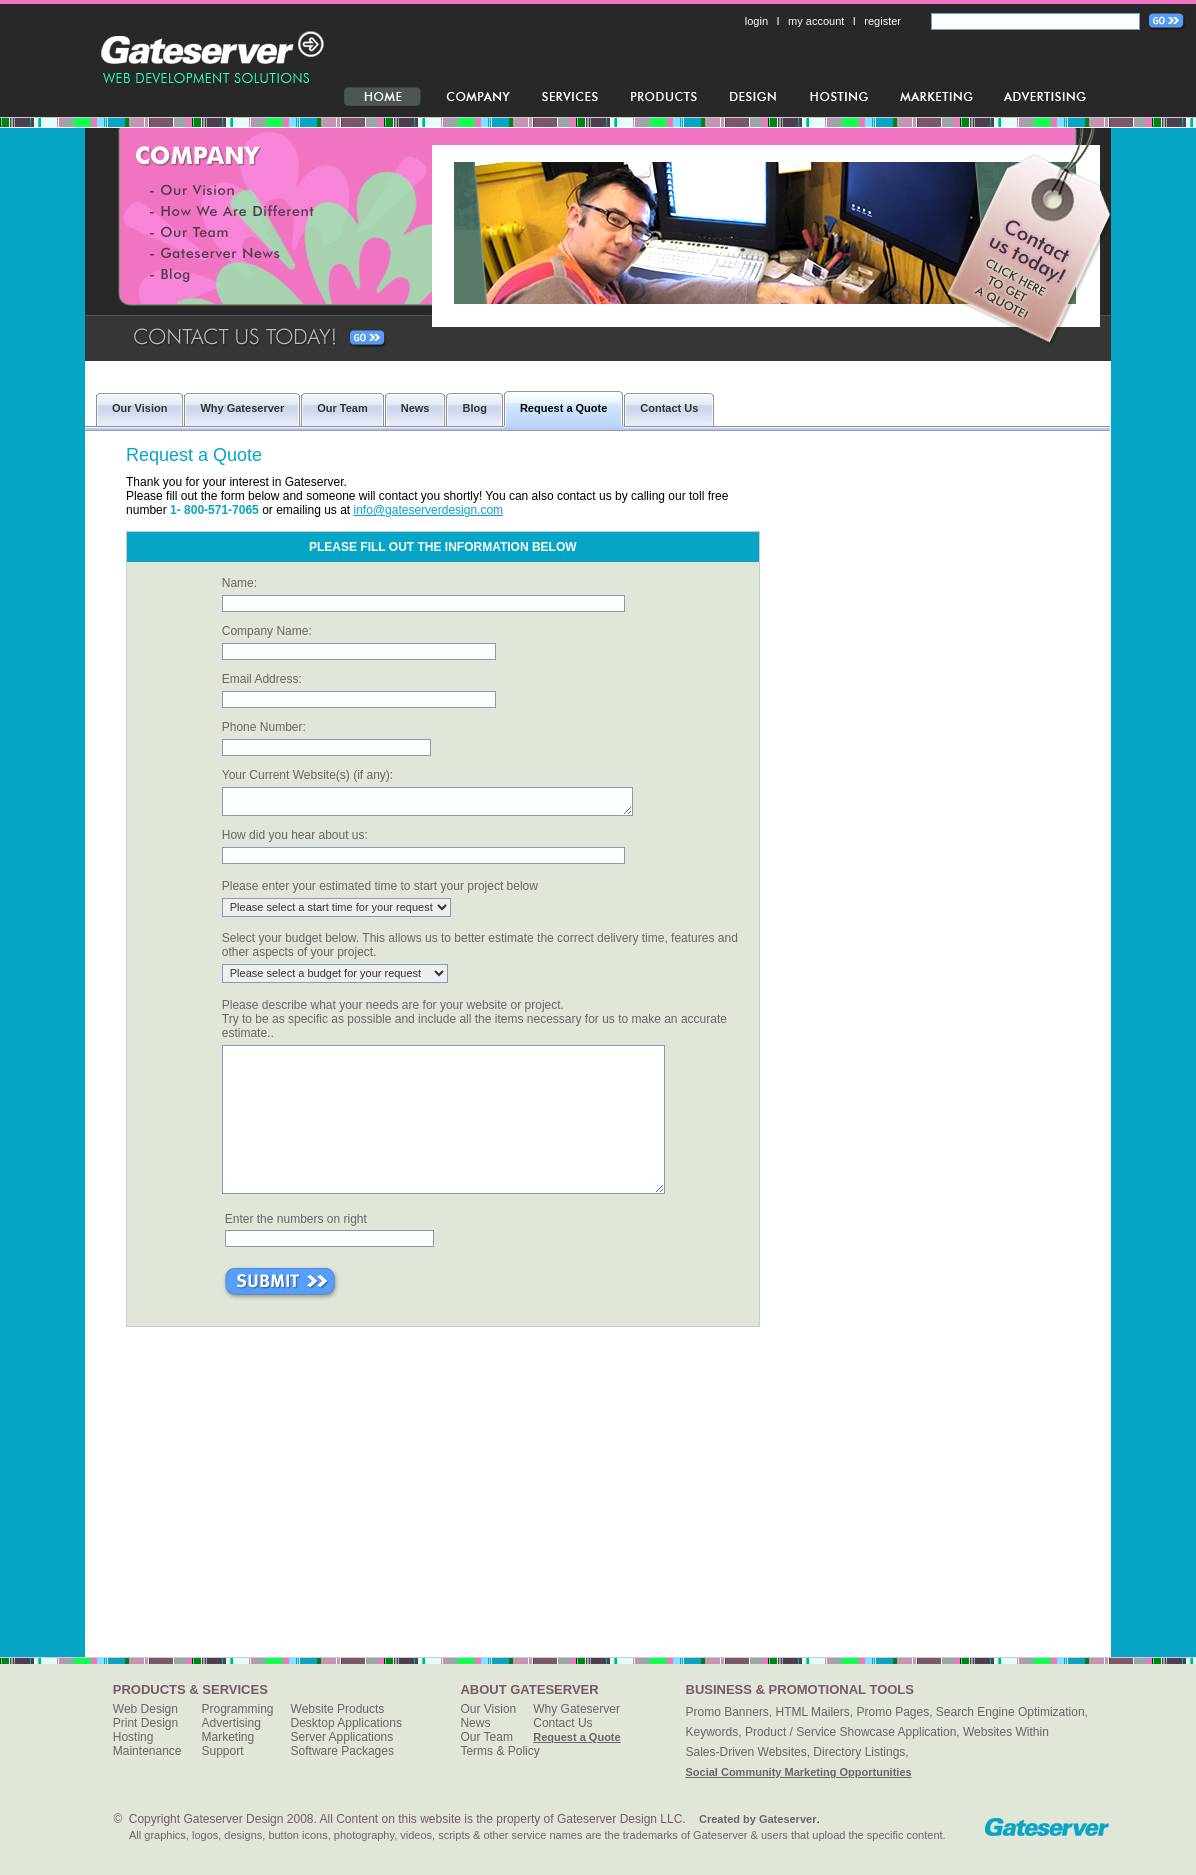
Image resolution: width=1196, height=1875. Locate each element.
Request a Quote (576, 1737)
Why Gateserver (576, 1709)
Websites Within (1006, 1732)
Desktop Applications (346, 1723)
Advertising (231, 1723)
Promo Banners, (729, 1712)
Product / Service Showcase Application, (852, 1732)
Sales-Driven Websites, (748, 1752)
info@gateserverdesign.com (429, 510)
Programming (238, 1709)
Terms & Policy (499, 1751)
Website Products (338, 1709)
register (882, 21)
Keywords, (714, 1732)
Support (223, 1751)
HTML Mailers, (815, 1712)
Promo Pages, (894, 1712)
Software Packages (342, 1751)
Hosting (133, 1737)
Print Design (145, 1723)
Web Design (145, 1709)
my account (816, 21)
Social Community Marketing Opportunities (799, 1772)
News (475, 1723)
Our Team (486, 1737)
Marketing (228, 1737)
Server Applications (342, 1737)
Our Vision (488, 1709)
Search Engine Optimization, (1012, 1712)
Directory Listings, (860, 1752)
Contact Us (562, 1723)
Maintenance (147, 1751)
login (756, 21)
